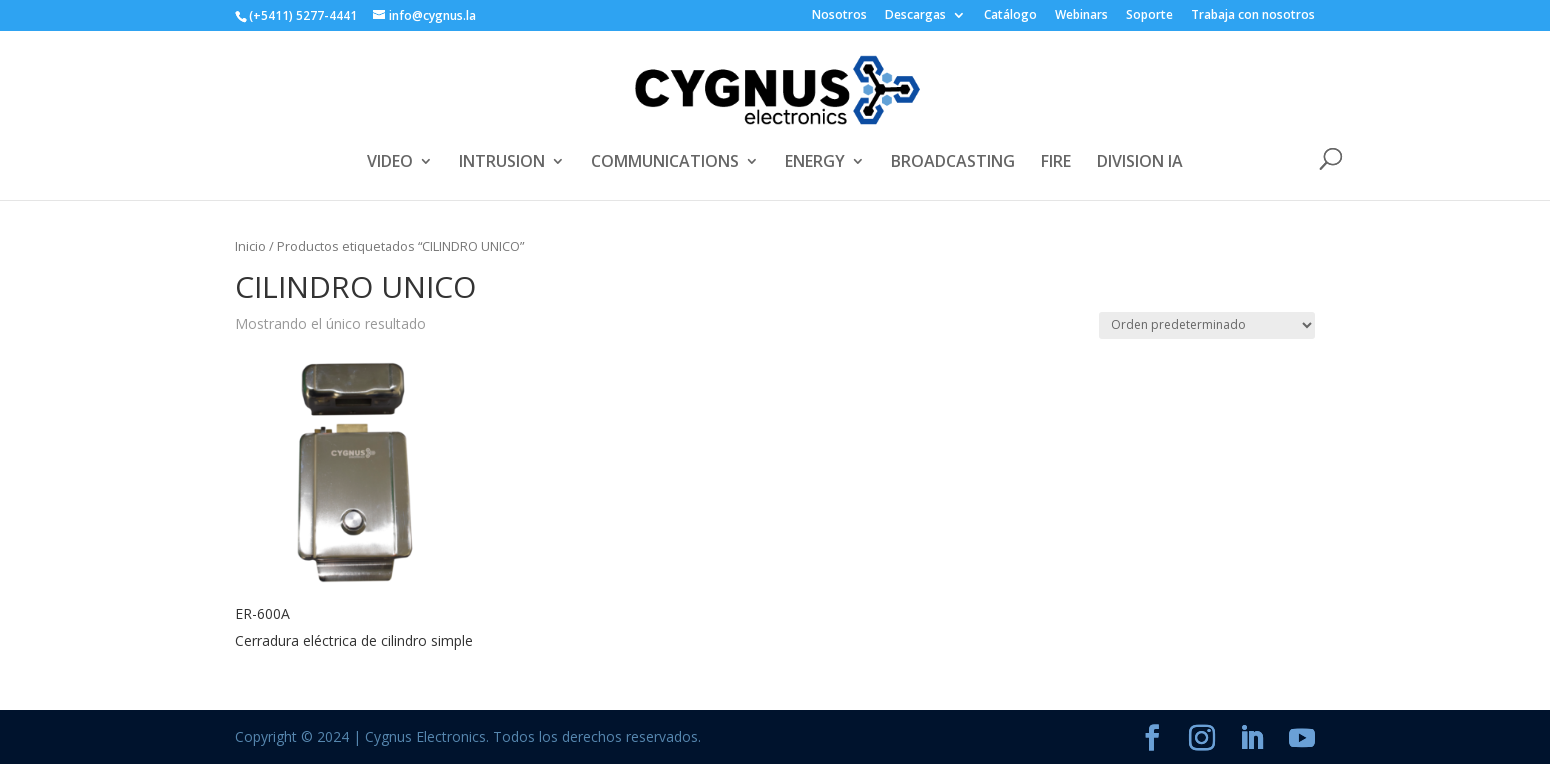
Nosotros (839, 16)
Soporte (1149, 16)
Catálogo (1010, 16)
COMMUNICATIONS (665, 163)
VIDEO (390, 163)
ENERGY (815, 163)
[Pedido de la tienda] (1207, 325)
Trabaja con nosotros (1253, 16)
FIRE (1056, 163)
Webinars (1081, 16)
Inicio (250, 246)
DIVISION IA (1140, 163)
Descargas (915, 16)
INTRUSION (502, 163)
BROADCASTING (953, 163)
